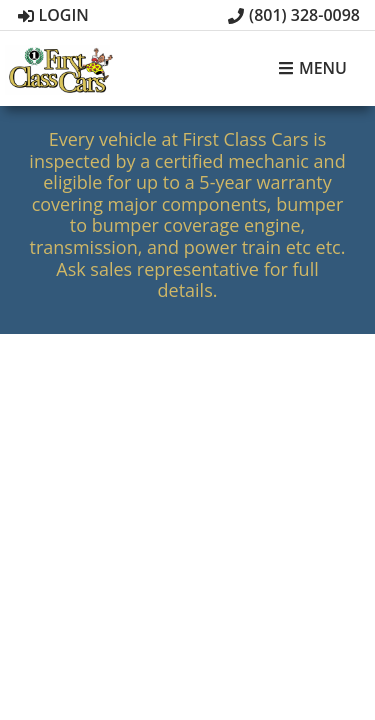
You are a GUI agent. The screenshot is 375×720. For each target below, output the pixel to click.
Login (53, 15)
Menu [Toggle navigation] (312, 69)
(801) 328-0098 (294, 15)
